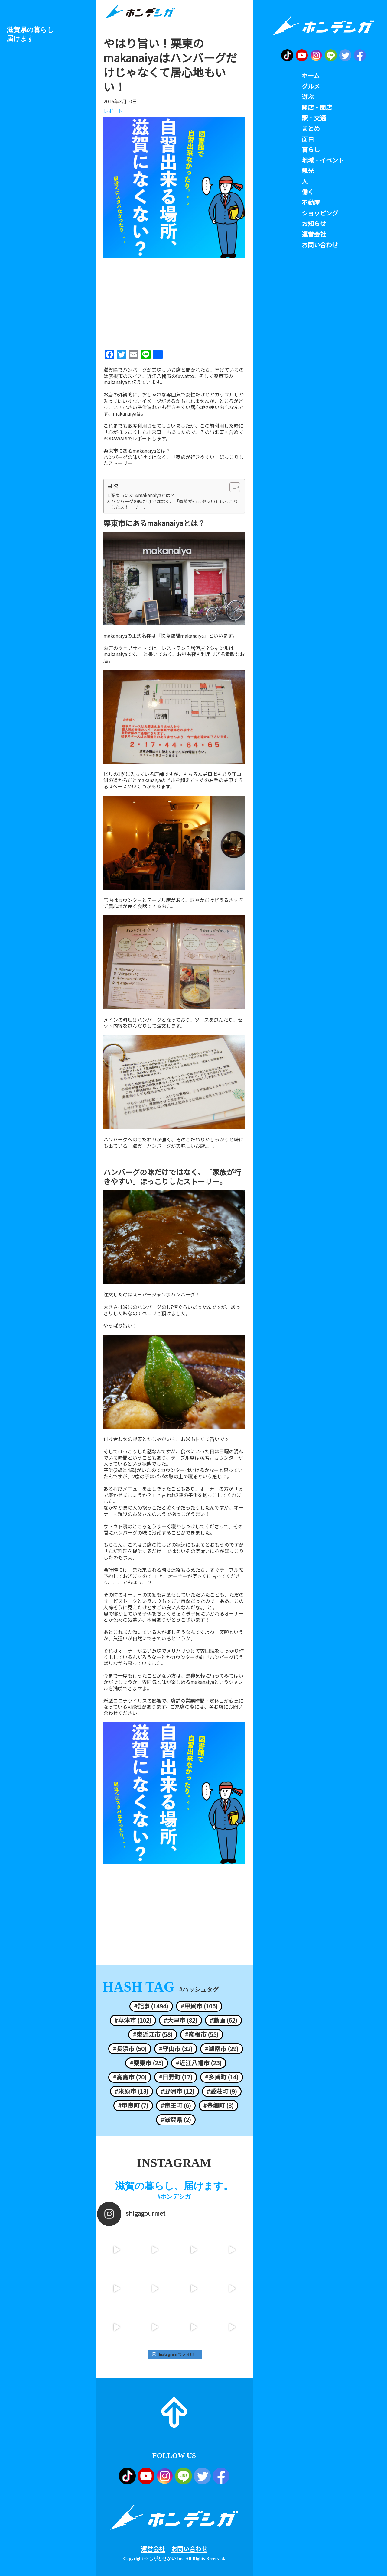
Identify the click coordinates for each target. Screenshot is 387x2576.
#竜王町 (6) (176, 2105)
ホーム (311, 75)
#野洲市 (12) (177, 2091)
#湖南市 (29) (222, 2049)
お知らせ (314, 224)
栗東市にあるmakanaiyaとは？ (137, 451)
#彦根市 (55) (202, 2034)
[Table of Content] (234, 487)
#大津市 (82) (180, 2020)
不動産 (311, 202)
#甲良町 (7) (133, 2105)
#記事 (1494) (151, 2006)
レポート (113, 111)
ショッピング (320, 213)
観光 (308, 171)
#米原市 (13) (131, 2091)
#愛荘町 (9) (222, 2091)
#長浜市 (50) (130, 2049)
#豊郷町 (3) (218, 2105)
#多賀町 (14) (222, 2077)
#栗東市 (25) (147, 2063)
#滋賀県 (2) (176, 2120)
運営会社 (153, 2549)
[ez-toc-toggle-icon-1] (232, 487)
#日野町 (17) (176, 2077)
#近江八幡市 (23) (199, 2063)
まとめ (311, 128)
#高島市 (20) (130, 2077)
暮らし (311, 150)
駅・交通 (314, 118)
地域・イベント (323, 160)
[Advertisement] (174, 302)
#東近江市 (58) (153, 2034)
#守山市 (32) (176, 2049)
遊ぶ (308, 97)
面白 (308, 139)
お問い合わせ (189, 2549)
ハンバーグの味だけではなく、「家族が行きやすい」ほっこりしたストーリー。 (173, 460)
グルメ (311, 86)
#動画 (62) (223, 2020)
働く (308, 192)
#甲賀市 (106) (199, 2006)
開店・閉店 (317, 107)
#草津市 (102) (132, 2020)
